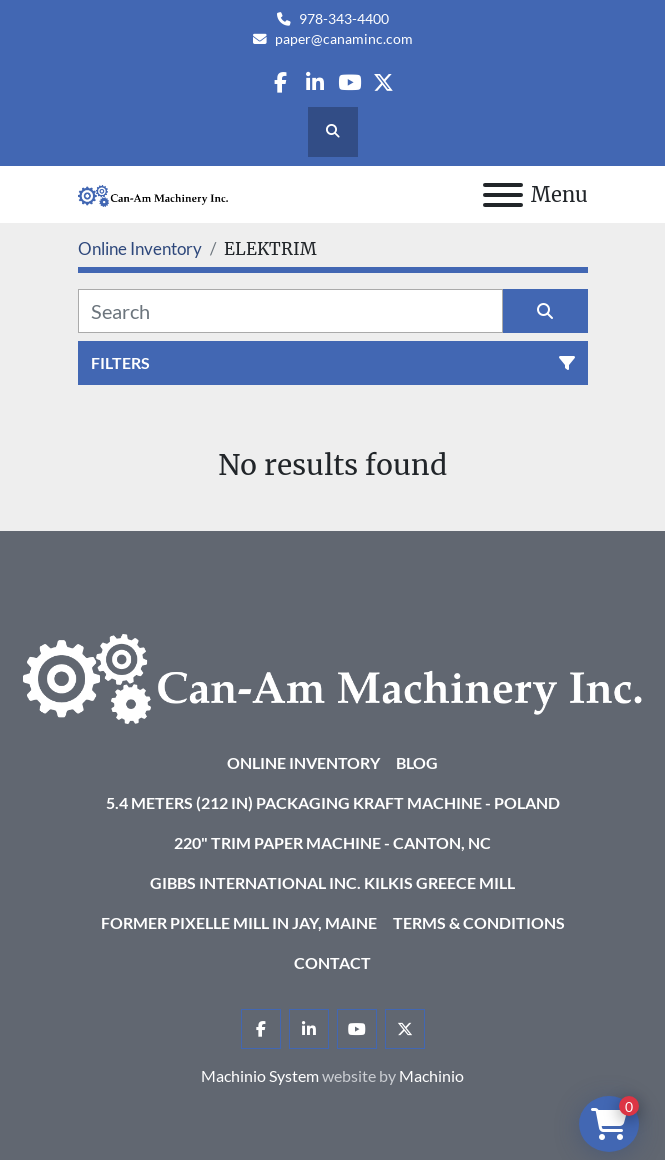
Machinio (431, 1075)
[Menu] (503, 195)
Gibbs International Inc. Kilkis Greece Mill (332, 882)
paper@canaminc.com (344, 39)
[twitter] (383, 82)
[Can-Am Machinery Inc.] (332, 676)
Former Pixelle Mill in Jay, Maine (239, 922)
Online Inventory (303, 762)
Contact (332, 962)
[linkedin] (314, 82)
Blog (417, 762)
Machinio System (260, 1075)
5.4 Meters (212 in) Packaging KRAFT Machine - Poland (333, 802)
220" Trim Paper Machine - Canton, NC (332, 842)
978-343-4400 (344, 19)
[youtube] (349, 82)
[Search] (290, 311)
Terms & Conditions (479, 922)
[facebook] (280, 82)
